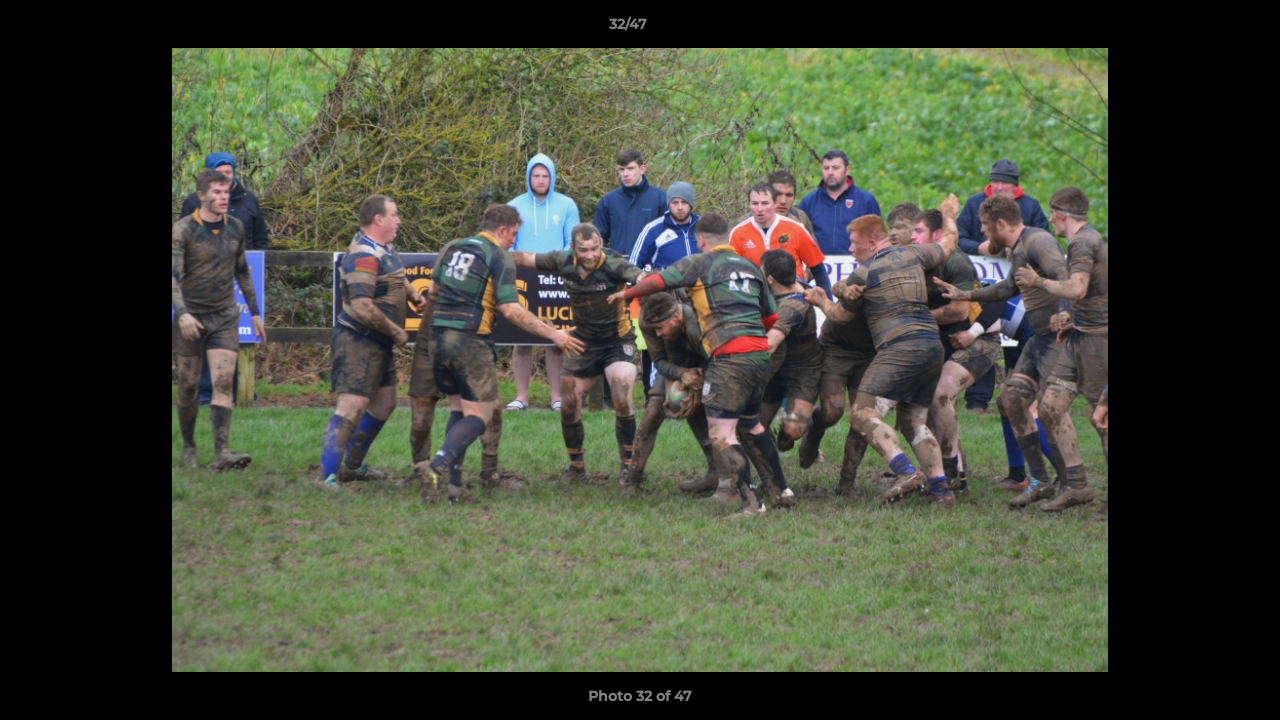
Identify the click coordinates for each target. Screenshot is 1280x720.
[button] (1196, 29)
